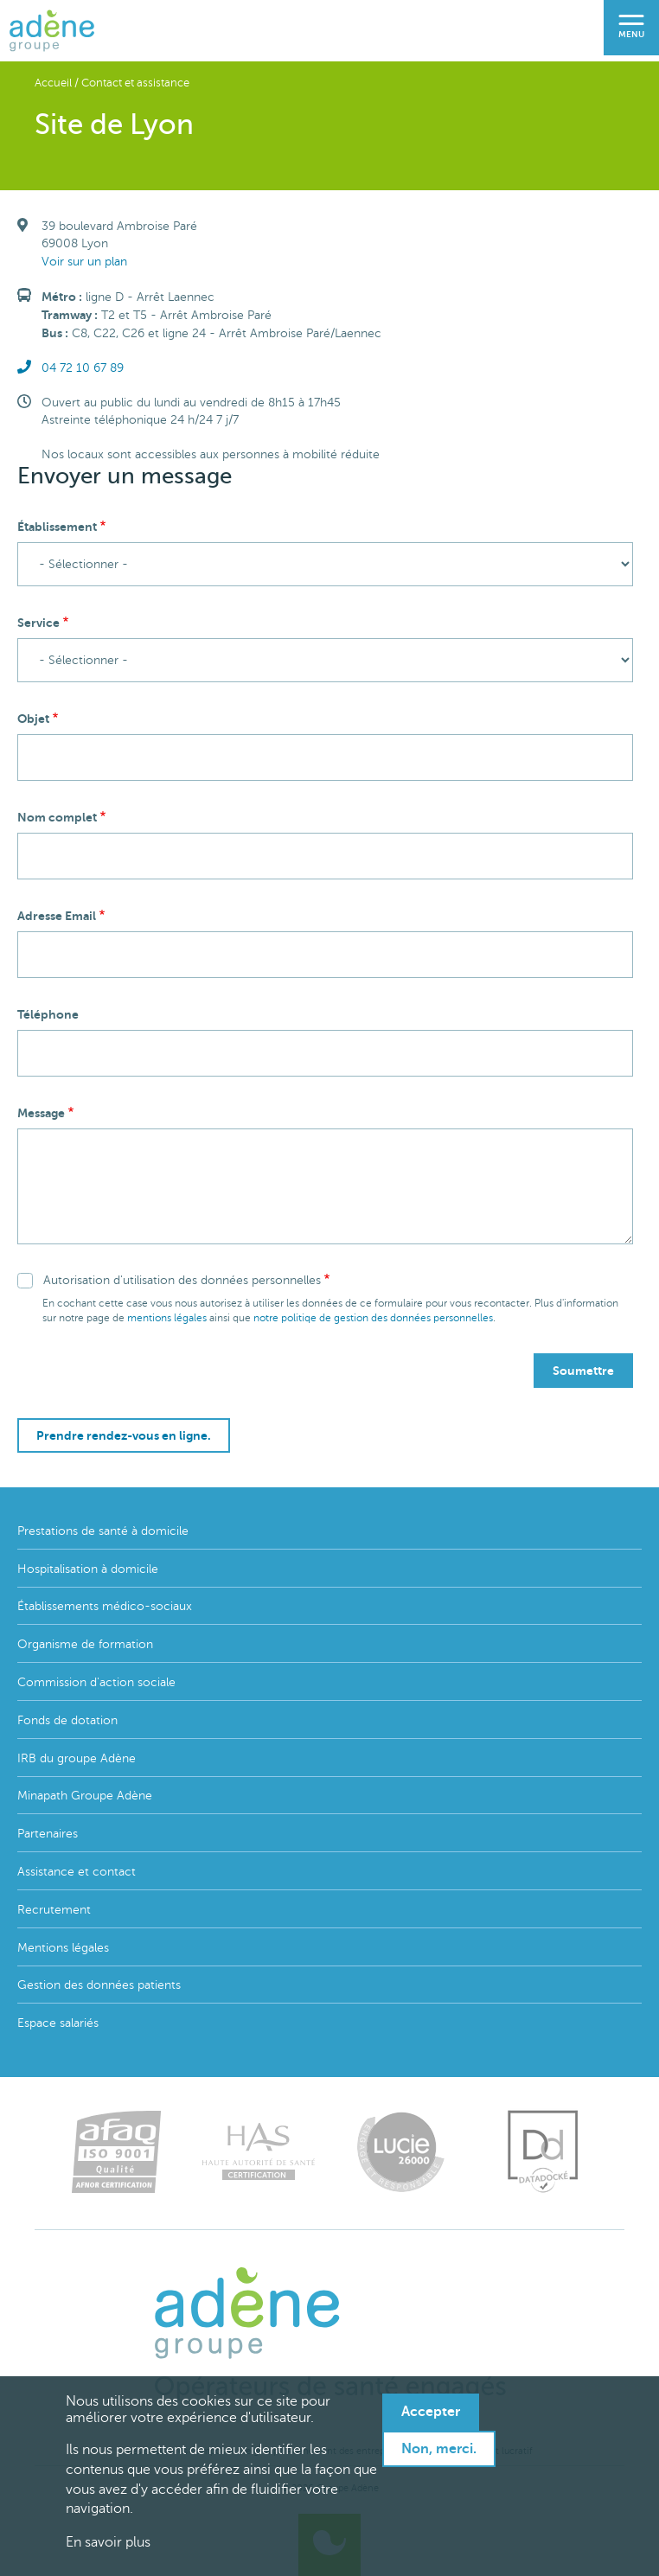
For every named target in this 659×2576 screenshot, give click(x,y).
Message (41, 1113)
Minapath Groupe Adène (84, 1795)
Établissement (57, 527)
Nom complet (57, 817)
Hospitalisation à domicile (87, 1569)
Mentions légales (63, 1947)
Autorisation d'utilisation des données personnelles (182, 1280)
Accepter (430, 2411)
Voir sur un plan (84, 261)
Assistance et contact (76, 1871)
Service (38, 623)
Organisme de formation (85, 1644)
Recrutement (54, 1909)
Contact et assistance (135, 83)
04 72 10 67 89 (83, 367)
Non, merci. (439, 2449)
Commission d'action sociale (96, 1682)
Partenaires (47, 1833)
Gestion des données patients (99, 1984)
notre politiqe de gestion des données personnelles (373, 1318)
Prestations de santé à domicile (103, 1531)
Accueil (53, 83)
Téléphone (48, 1014)
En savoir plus (108, 2542)
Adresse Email (56, 916)
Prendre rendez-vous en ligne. (123, 1435)
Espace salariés (58, 2023)
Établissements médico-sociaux (104, 1606)
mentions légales (167, 1318)
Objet (33, 718)
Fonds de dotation (67, 1720)
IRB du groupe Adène (76, 1758)
